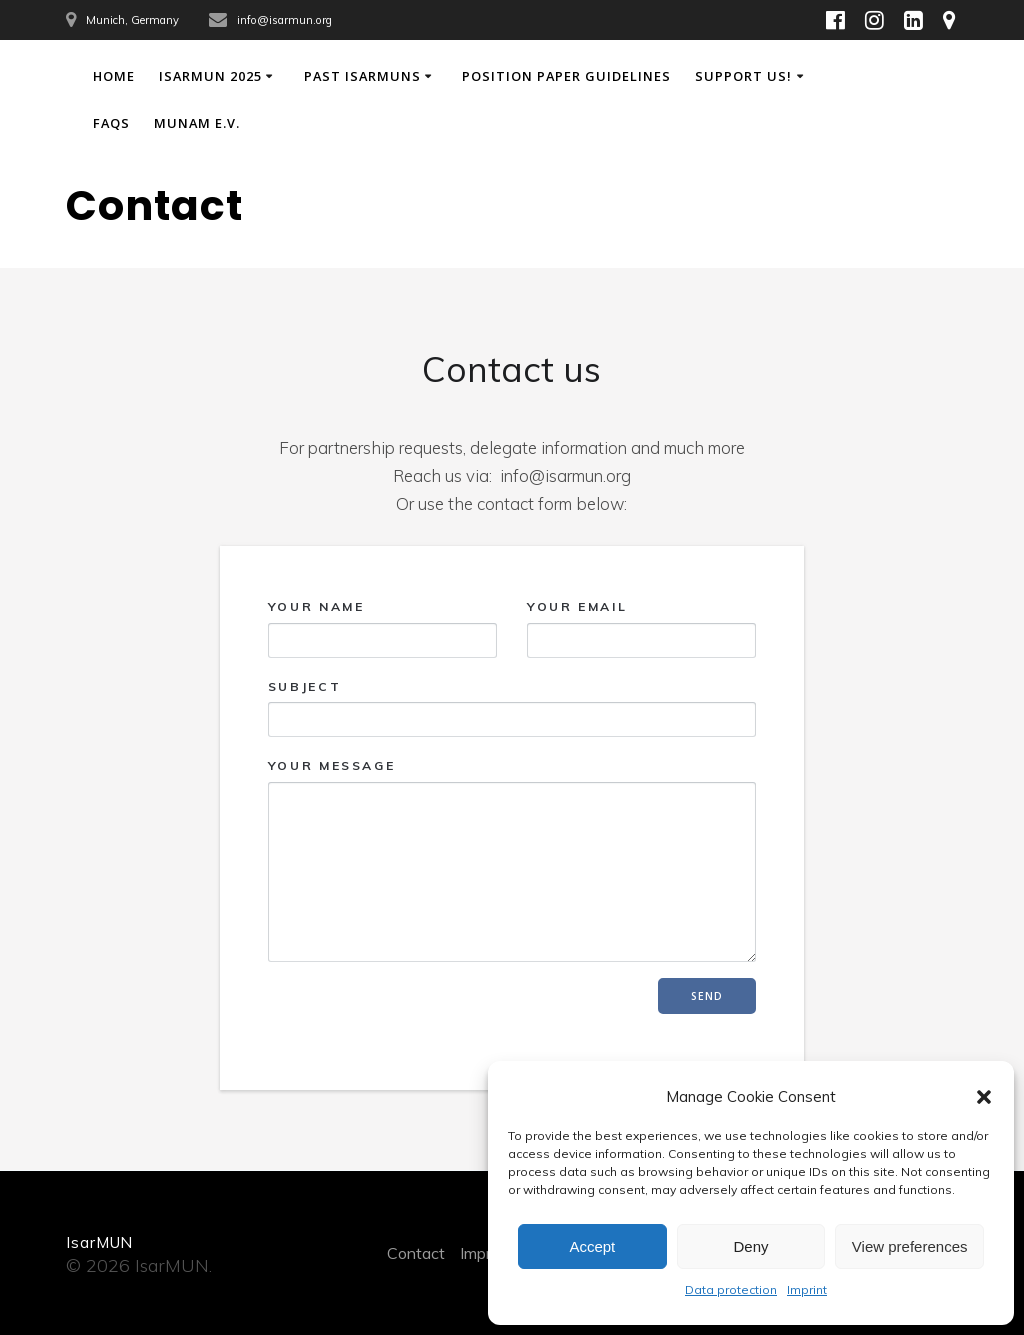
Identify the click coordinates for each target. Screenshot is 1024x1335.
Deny (750, 1246)
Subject (512, 707)
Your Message (512, 860)
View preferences (910, 1246)
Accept (592, 1246)
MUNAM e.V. (197, 123)
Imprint (807, 1289)
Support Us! (743, 76)
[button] (984, 1097)
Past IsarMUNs (362, 76)
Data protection (731, 1289)
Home (114, 76)
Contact (416, 1253)
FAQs (111, 123)
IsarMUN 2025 (210, 76)
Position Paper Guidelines (566, 76)
